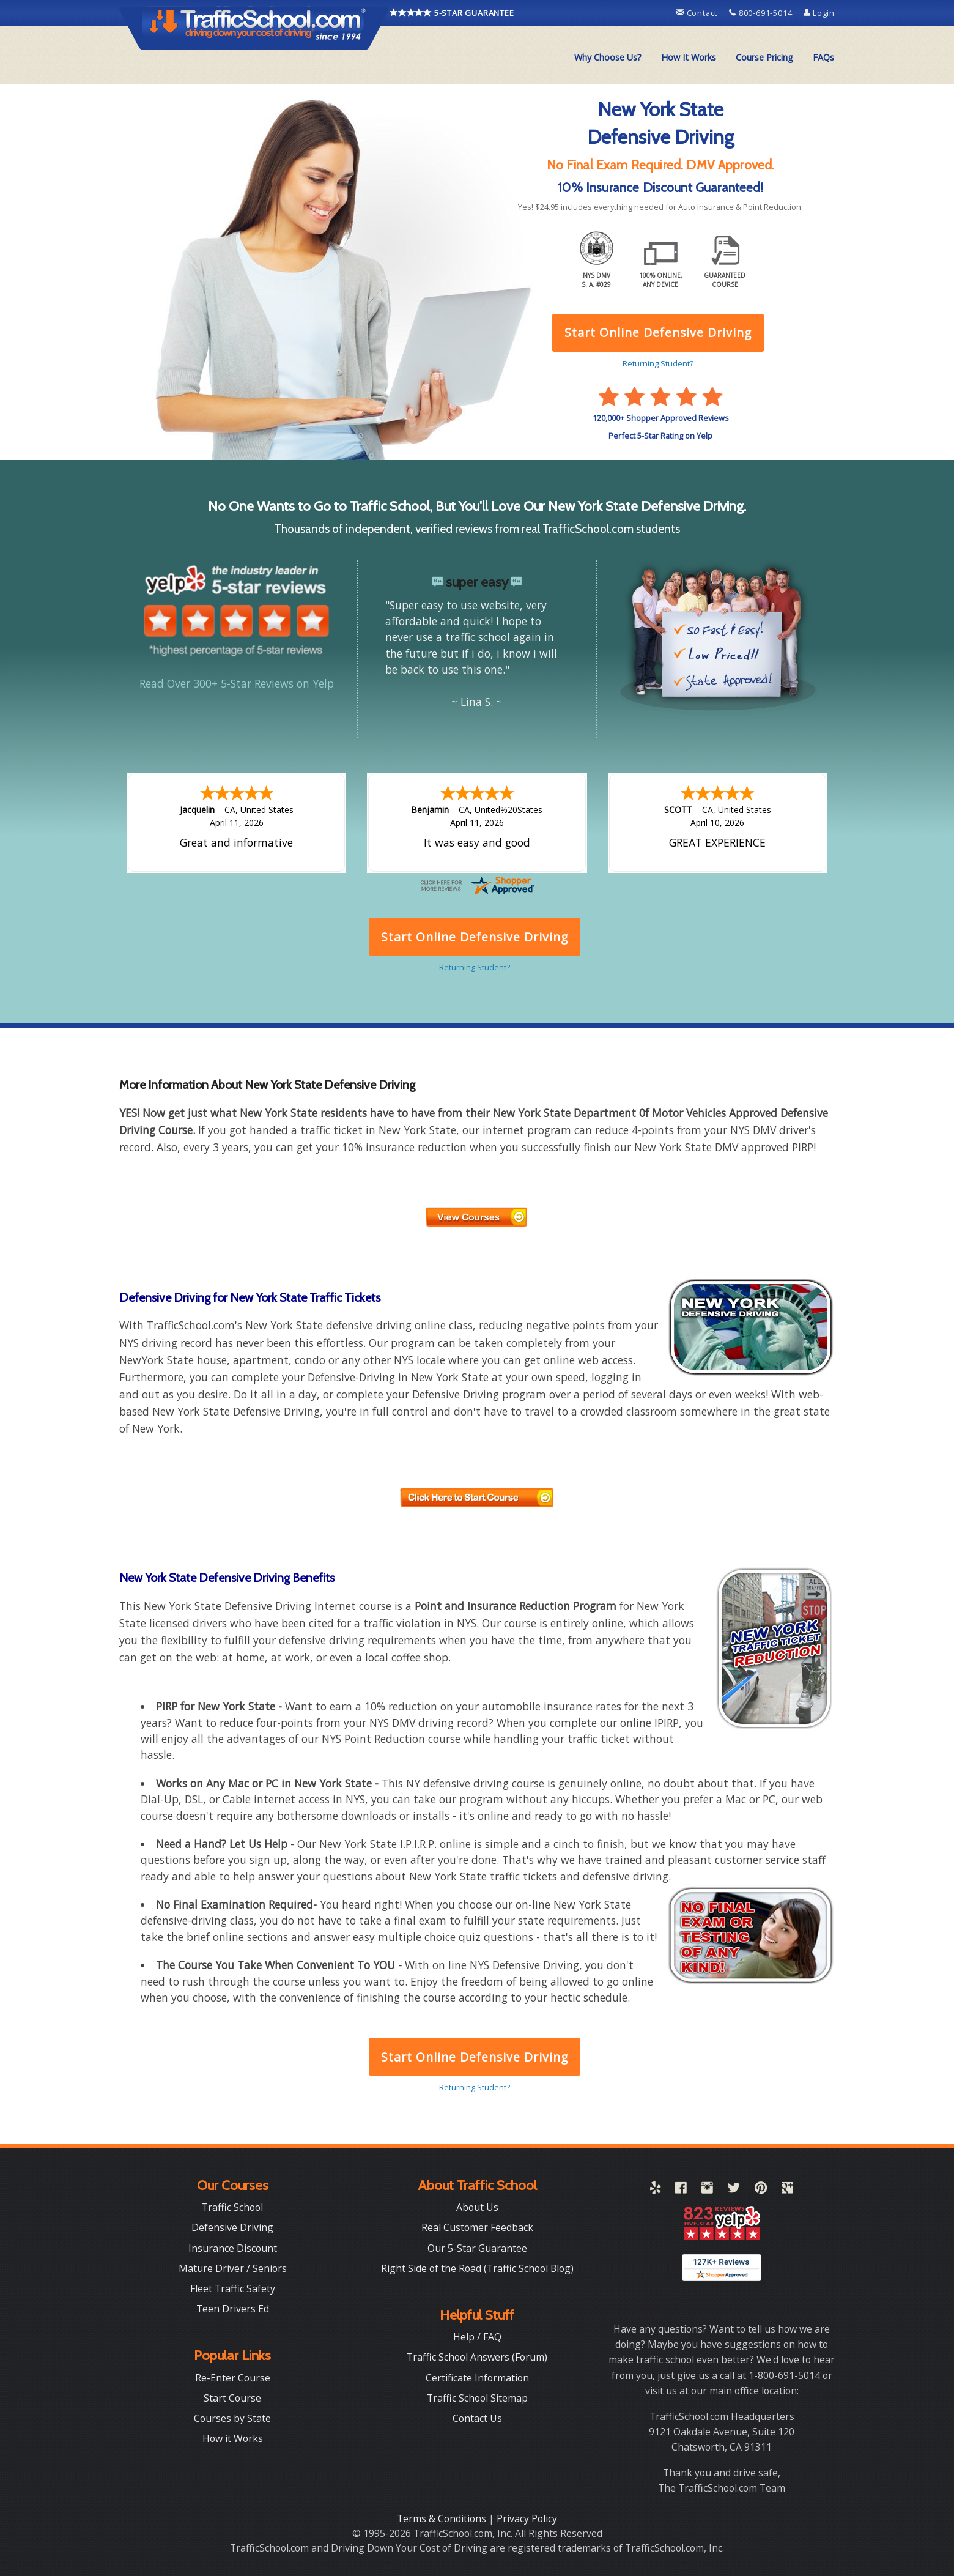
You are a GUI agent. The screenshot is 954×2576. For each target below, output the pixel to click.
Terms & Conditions (443, 2518)
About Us (477, 2207)
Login (819, 12)
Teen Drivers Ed (232, 2308)
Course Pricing (764, 57)
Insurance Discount (232, 2248)
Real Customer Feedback (477, 2227)
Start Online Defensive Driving (474, 2057)
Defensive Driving (232, 2227)
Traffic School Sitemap (477, 2398)
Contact (698, 12)
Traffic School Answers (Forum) (477, 2357)
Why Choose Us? (608, 57)
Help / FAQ (477, 2337)
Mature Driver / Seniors (233, 2268)
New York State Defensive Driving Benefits (227, 1577)
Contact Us (477, 2418)
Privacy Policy (527, 2518)
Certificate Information (477, 2378)
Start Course (232, 2398)
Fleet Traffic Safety (232, 2288)
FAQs (823, 57)
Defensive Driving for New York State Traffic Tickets (249, 1297)
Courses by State (232, 2418)
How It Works (688, 57)
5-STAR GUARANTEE (452, 12)
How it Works (232, 2438)
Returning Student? (474, 2087)
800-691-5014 (761, 12)
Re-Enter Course (232, 2378)
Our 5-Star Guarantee (477, 2248)
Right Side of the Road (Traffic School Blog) (477, 2268)
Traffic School (232, 2207)
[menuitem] (607, 57)
